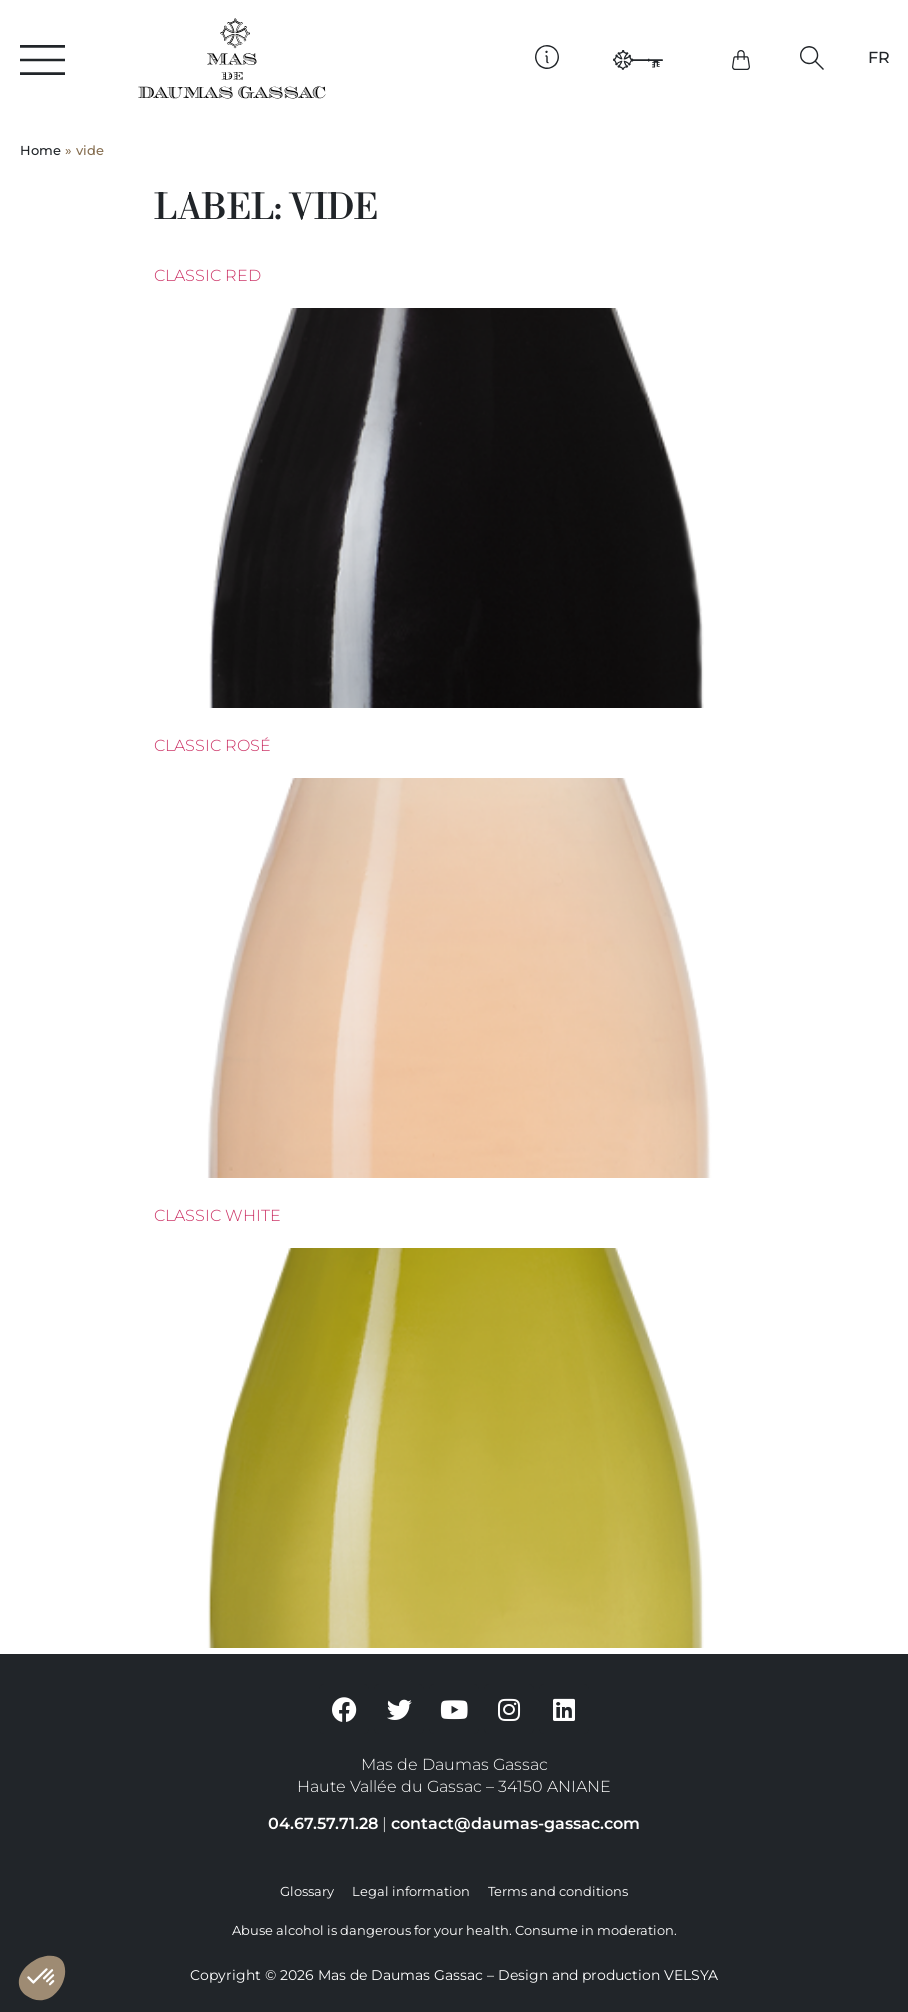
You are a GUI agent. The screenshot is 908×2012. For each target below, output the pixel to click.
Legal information (411, 1891)
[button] (811, 58)
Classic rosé (212, 745)
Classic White (217, 1215)
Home (40, 150)
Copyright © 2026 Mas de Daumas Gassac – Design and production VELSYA (454, 1975)
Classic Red (207, 275)
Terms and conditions (558, 1891)
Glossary (307, 1891)
